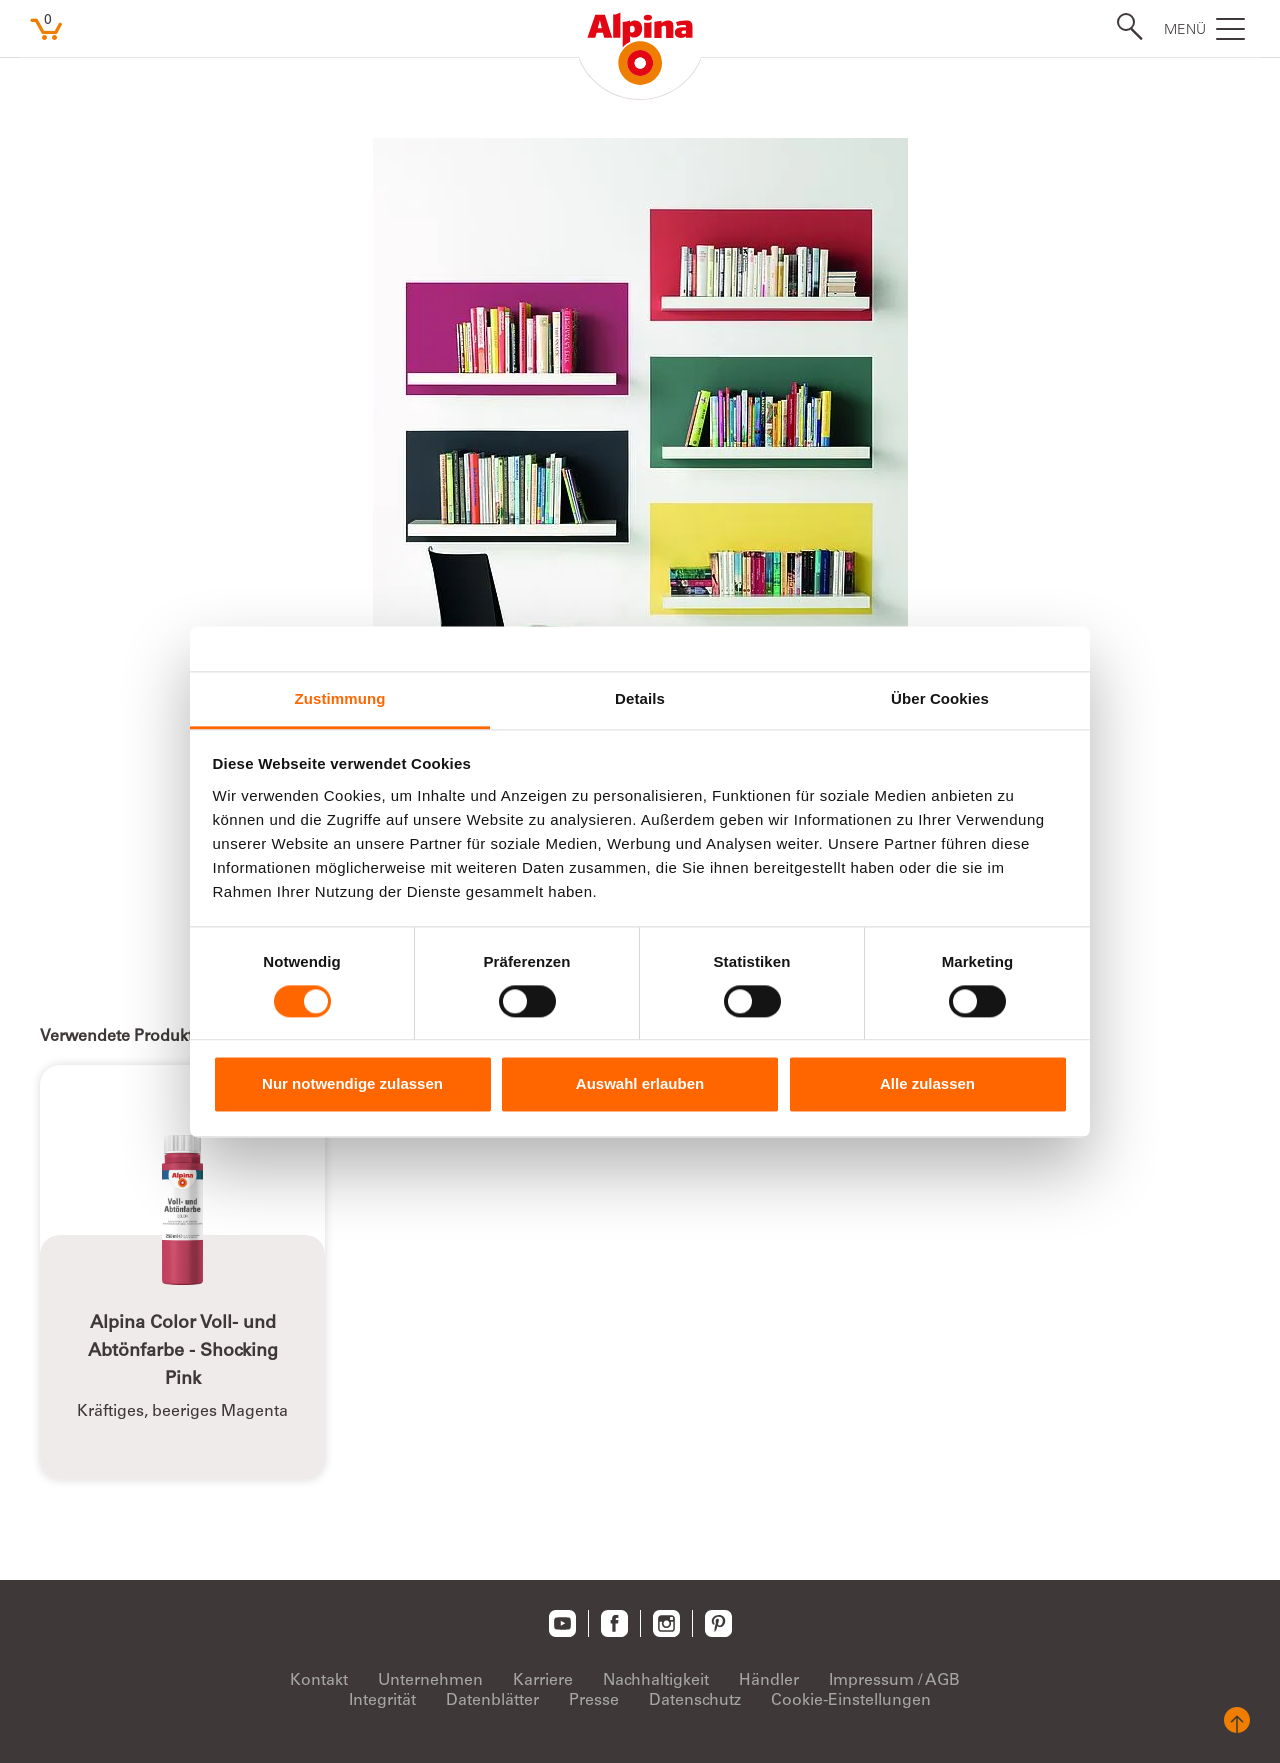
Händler (769, 1681)
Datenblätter (492, 1701)
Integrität (382, 1701)
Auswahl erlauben (640, 1084)
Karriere (543, 1681)
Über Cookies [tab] (940, 698)
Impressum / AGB (894, 1681)
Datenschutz (695, 1701)
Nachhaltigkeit (656, 1681)
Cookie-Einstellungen (851, 1701)
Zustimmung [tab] (340, 698)
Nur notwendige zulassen (352, 1084)
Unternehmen (430, 1681)
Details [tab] (640, 698)
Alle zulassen (927, 1084)
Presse (594, 1701)
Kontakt (319, 1681)
